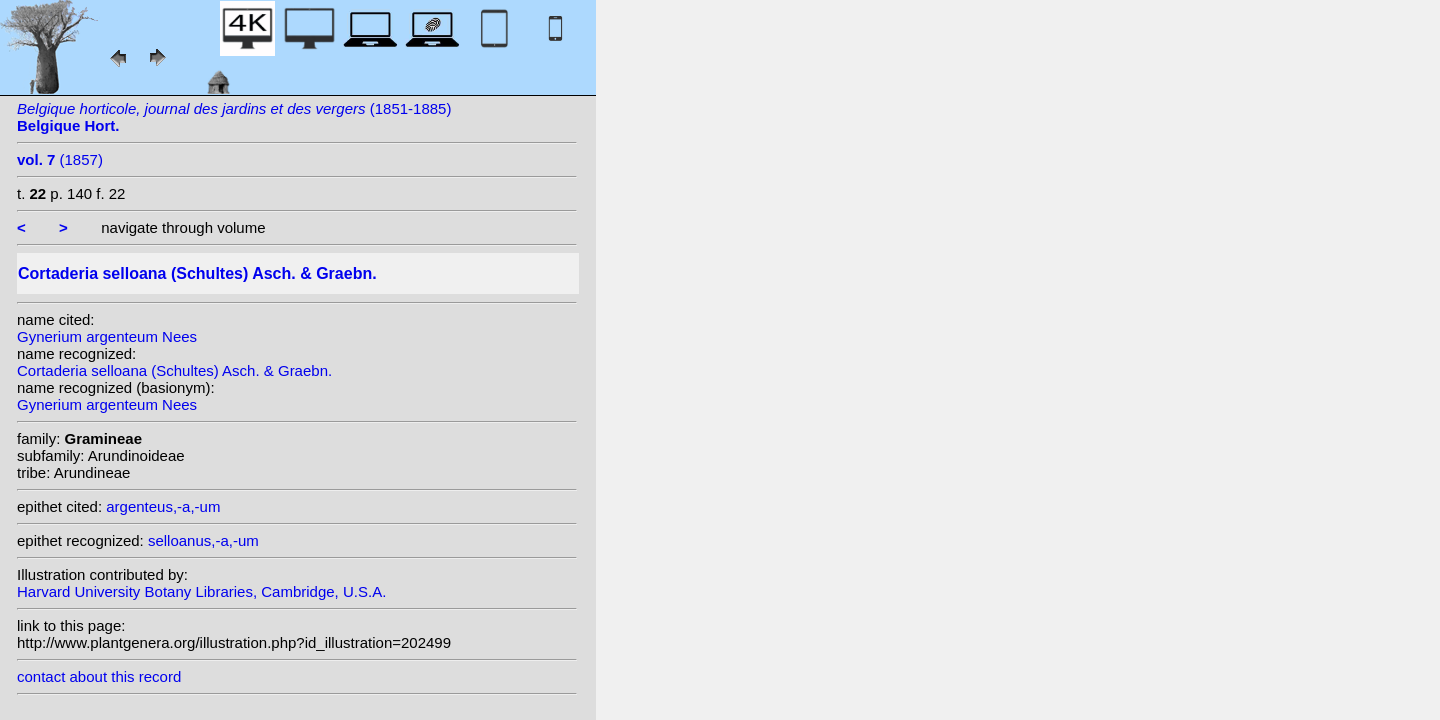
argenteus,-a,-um (163, 506)
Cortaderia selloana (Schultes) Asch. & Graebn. (174, 370)
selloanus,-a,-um (203, 540)
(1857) (60, 159)
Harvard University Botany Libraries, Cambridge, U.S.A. (201, 591)
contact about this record (99, 676)
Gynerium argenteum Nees (107, 336)
